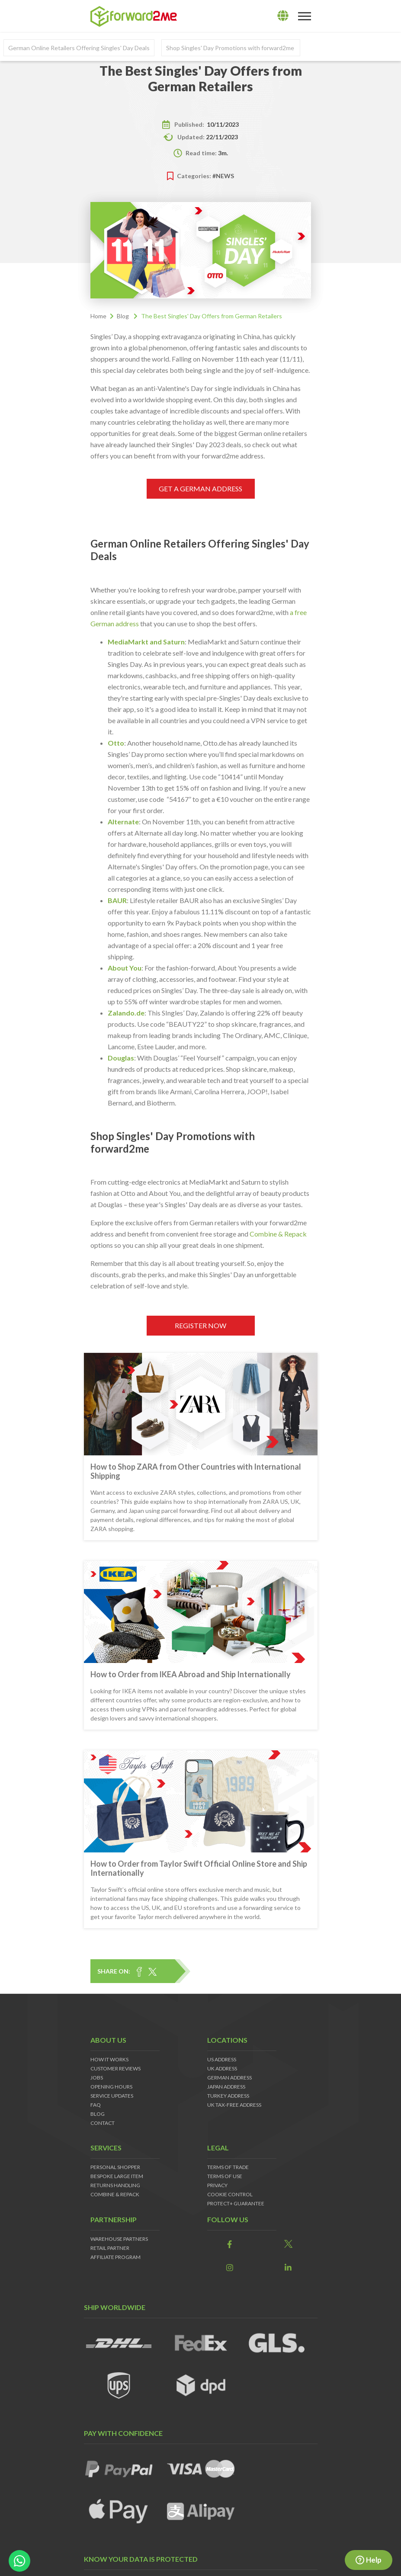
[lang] (283, 16)
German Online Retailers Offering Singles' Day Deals (79, 47)
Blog (123, 316)
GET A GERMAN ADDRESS (200, 488)
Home (98, 316)
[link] (230, 2244)
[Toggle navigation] (304, 16)
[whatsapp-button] (19, 2561)
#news (223, 175)
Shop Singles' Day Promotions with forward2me (230, 47)
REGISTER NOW (200, 1325)
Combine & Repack (278, 1234)
